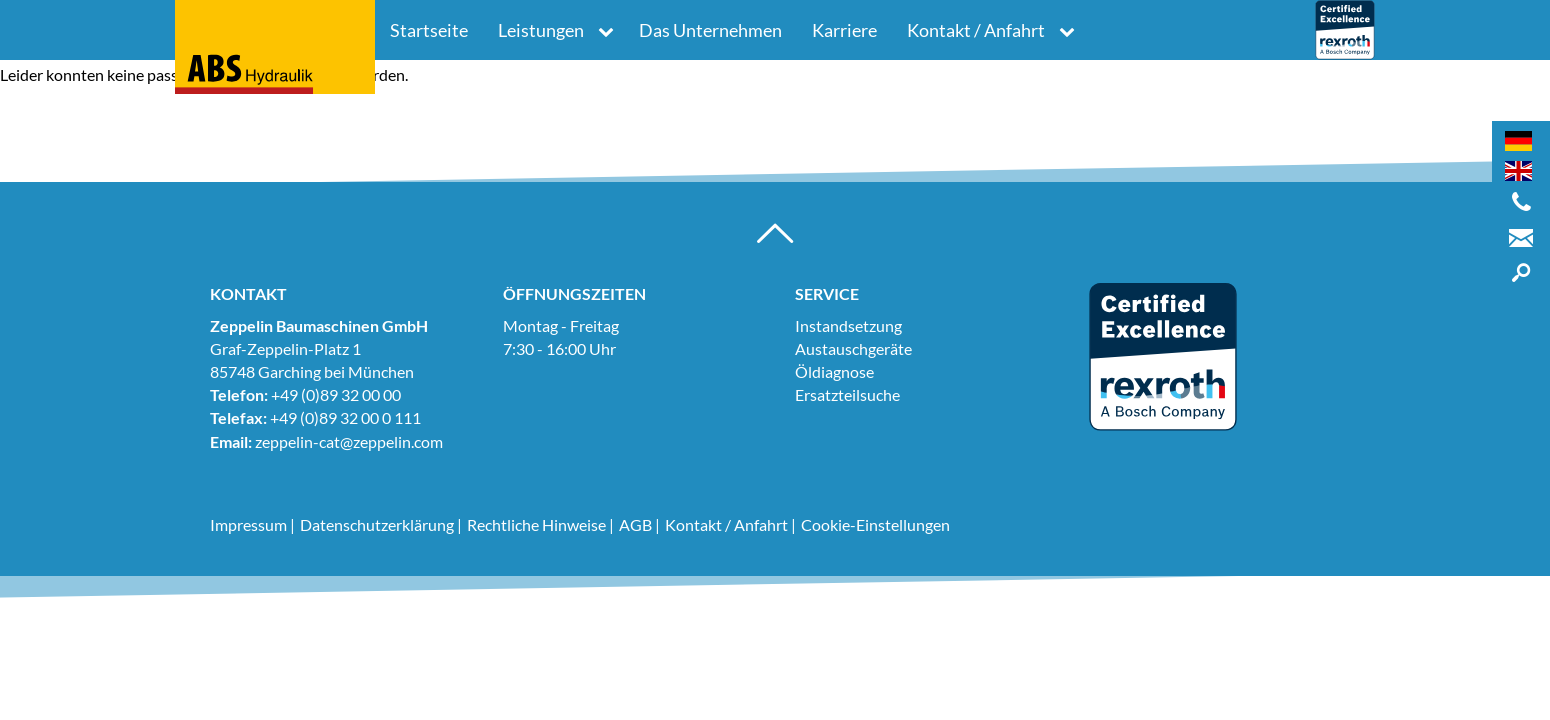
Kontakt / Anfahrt (976, 30)
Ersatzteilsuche (847, 394)
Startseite (429, 30)
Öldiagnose (834, 371)
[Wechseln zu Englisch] (1518, 171)
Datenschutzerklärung (377, 524)
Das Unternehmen (710, 30)
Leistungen (541, 30)
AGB (635, 524)
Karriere (844, 30)
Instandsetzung (848, 325)
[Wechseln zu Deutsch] (1518, 141)
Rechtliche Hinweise (536, 524)
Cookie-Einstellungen (875, 524)
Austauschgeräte (853, 348)
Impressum (248, 524)
